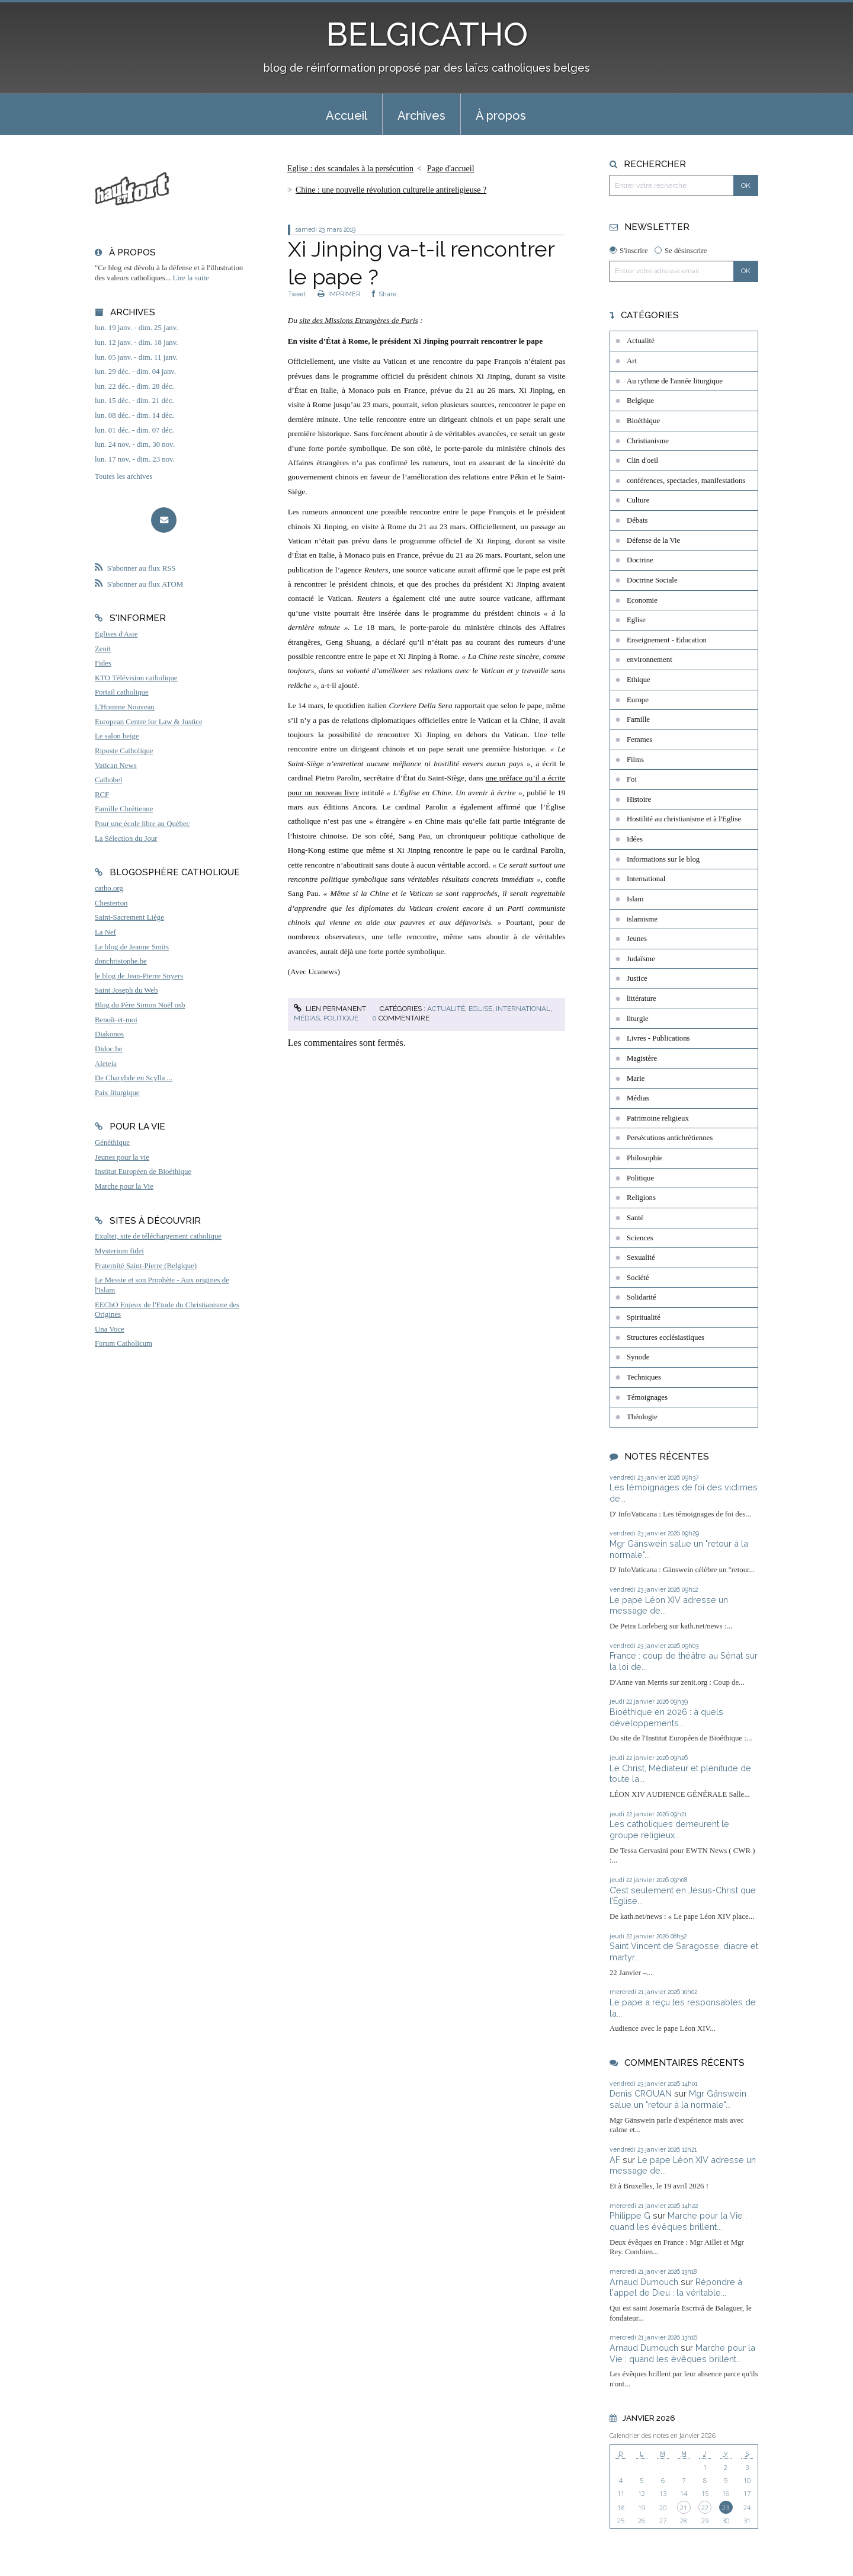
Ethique (638, 680)
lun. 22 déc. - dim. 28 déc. (134, 386)
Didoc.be (109, 1049)
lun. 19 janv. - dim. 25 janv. (136, 328)
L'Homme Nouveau (125, 707)
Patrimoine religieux (658, 1118)
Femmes (639, 739)
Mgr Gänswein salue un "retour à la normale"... (678, 2099)
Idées (635, 839)
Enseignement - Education (667, 640)
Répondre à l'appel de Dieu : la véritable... (676, 2287)
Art (632, 361)
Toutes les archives (123, 476)
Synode (638, 1357)
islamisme (642, 919)
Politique (340, 1018)
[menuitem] (346, 114)
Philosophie (644, 1158)
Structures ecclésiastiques (665, 1337)
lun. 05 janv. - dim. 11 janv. (136, 357)
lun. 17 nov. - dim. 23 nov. (135, 459)
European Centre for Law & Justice (149, 722)
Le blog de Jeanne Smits (132, 947)
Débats (637, 520)
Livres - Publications (658, 1038)
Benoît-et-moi (116, 1020)
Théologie (642, 1417)
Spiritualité (643, 1317)
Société (638, 1277)
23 (725, 2507)
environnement (649, 659)
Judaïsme (641, 959)
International (523, 1008)
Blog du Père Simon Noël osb (140, 1005)
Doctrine (640, 560)
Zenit (103, 649)
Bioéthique (643, 421)
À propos (501, 115)
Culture (638, 500)
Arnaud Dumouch (644, 2282)
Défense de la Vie (653, 540)
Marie (636, 1078)
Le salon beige (117, 736)
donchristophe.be (121, 961)
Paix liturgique (117, 1093)
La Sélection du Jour (126, 838)
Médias (307, 1018)
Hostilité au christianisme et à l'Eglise (684, 819)
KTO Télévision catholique (136, 678)
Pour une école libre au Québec (142, 824)
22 (704, 2507)
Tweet (297, 293)
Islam (635, 899)
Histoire (639, 799)
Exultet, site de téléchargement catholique (158, 1236)
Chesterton (111, 903)
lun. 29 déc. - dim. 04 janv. (135, 371)
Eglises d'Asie (116, 634)
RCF (102, 795)
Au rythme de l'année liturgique (675, 381)
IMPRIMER (339, 293)
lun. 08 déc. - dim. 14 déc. (134, 415)
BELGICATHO (427, 34)
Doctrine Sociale (652, 580)
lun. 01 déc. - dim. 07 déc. (134, 430)
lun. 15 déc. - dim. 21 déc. (134, 400)
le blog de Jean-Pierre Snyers (139, 976)
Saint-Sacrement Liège (129, 917)
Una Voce (109, 1329)
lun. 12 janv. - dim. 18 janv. (136, 342)
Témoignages (647, 1397)
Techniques (644, 1377)
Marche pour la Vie (124, 1186)
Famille (638, 719)
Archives (421, 115)
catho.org (109, 888)
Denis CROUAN (641, 2093)
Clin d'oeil (642, 460)
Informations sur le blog (663, 859)
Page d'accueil (450, 168)
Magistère (642, 1058)
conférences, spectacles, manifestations (686, 480)
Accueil (346, 115)
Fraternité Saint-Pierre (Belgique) (146, 1266)
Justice (637, 978)
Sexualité (641, 1257)
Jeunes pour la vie (122, 1157)
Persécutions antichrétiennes (670, 1138)
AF (615, 2160)
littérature (641, 998)
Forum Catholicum (123, 1343)
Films (635, 760)
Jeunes (637, 939)
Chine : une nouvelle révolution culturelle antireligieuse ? (391, 189)
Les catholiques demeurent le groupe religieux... (669, 1829)
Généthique (112, 1142)
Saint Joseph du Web (126, 990)
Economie (642, 600)
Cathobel (108, 780)
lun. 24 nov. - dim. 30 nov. (135, 444)
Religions (641, 1197)
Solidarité (641, 1297)
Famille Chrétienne (124, 809)
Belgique (640, 400)
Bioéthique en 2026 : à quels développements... (666, 1717)
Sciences (640, 1238)
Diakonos (109, 1034)
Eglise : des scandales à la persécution (350, 168)
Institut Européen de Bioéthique (143, 1171)
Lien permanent (330, 1008)
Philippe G (630, 2215)
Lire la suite (191, 278)
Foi (632, 779)
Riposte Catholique (124, 751)
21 (683, 2507)
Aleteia (106, 1064)
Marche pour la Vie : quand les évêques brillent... (678, 2221)
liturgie (638, 1019)
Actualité (446, 1008)
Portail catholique (122, 692)
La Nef (105, 932)
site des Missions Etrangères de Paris (358, 320)
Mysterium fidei (119, 1251)
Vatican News (116, 765)
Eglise (480, 1008)
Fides (103, 663)
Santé (635, 1218)
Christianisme (648, 441)
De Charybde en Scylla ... (133, 1078)
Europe (638, 700)
